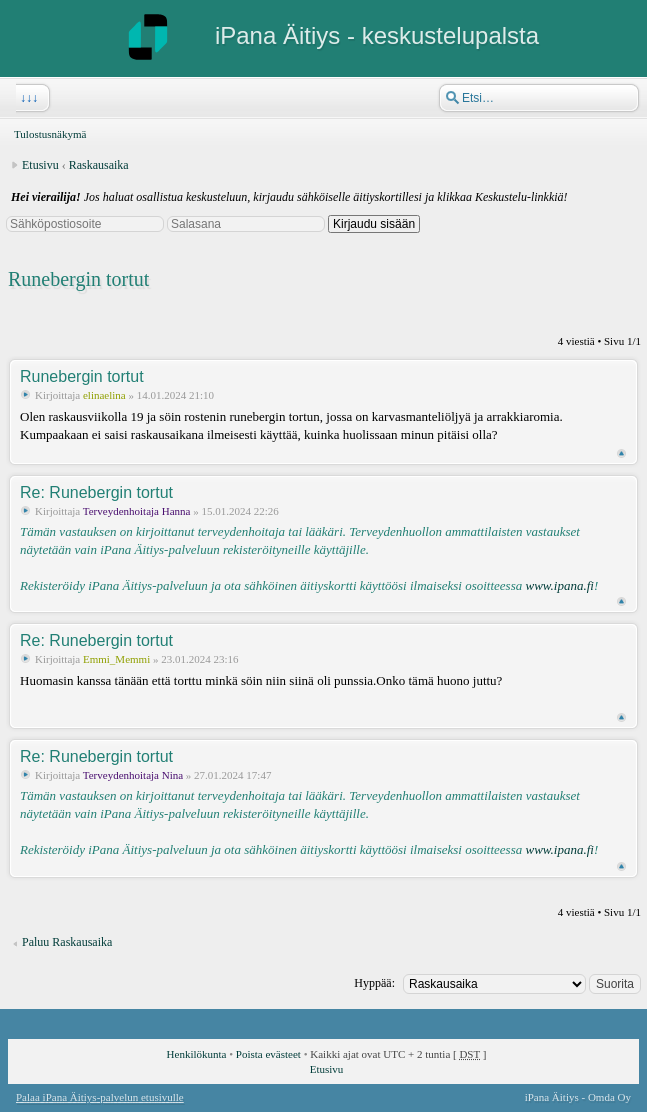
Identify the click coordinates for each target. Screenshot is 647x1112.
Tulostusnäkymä (50, 134)
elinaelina (104, 395)
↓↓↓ (27, 98)
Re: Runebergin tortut (96, 492)
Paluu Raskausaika (67, 942)
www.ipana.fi (559, 585)
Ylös (621, 453)
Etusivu (40, 165)
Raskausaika (99, 165)
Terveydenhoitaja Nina (133, 775)
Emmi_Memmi (116, 659)
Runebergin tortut (78, 279)
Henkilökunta (197, 1054)
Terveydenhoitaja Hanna (137, 511)
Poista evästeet (268, 1054)
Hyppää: (374, 983)
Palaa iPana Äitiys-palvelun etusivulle (100, 1097)
